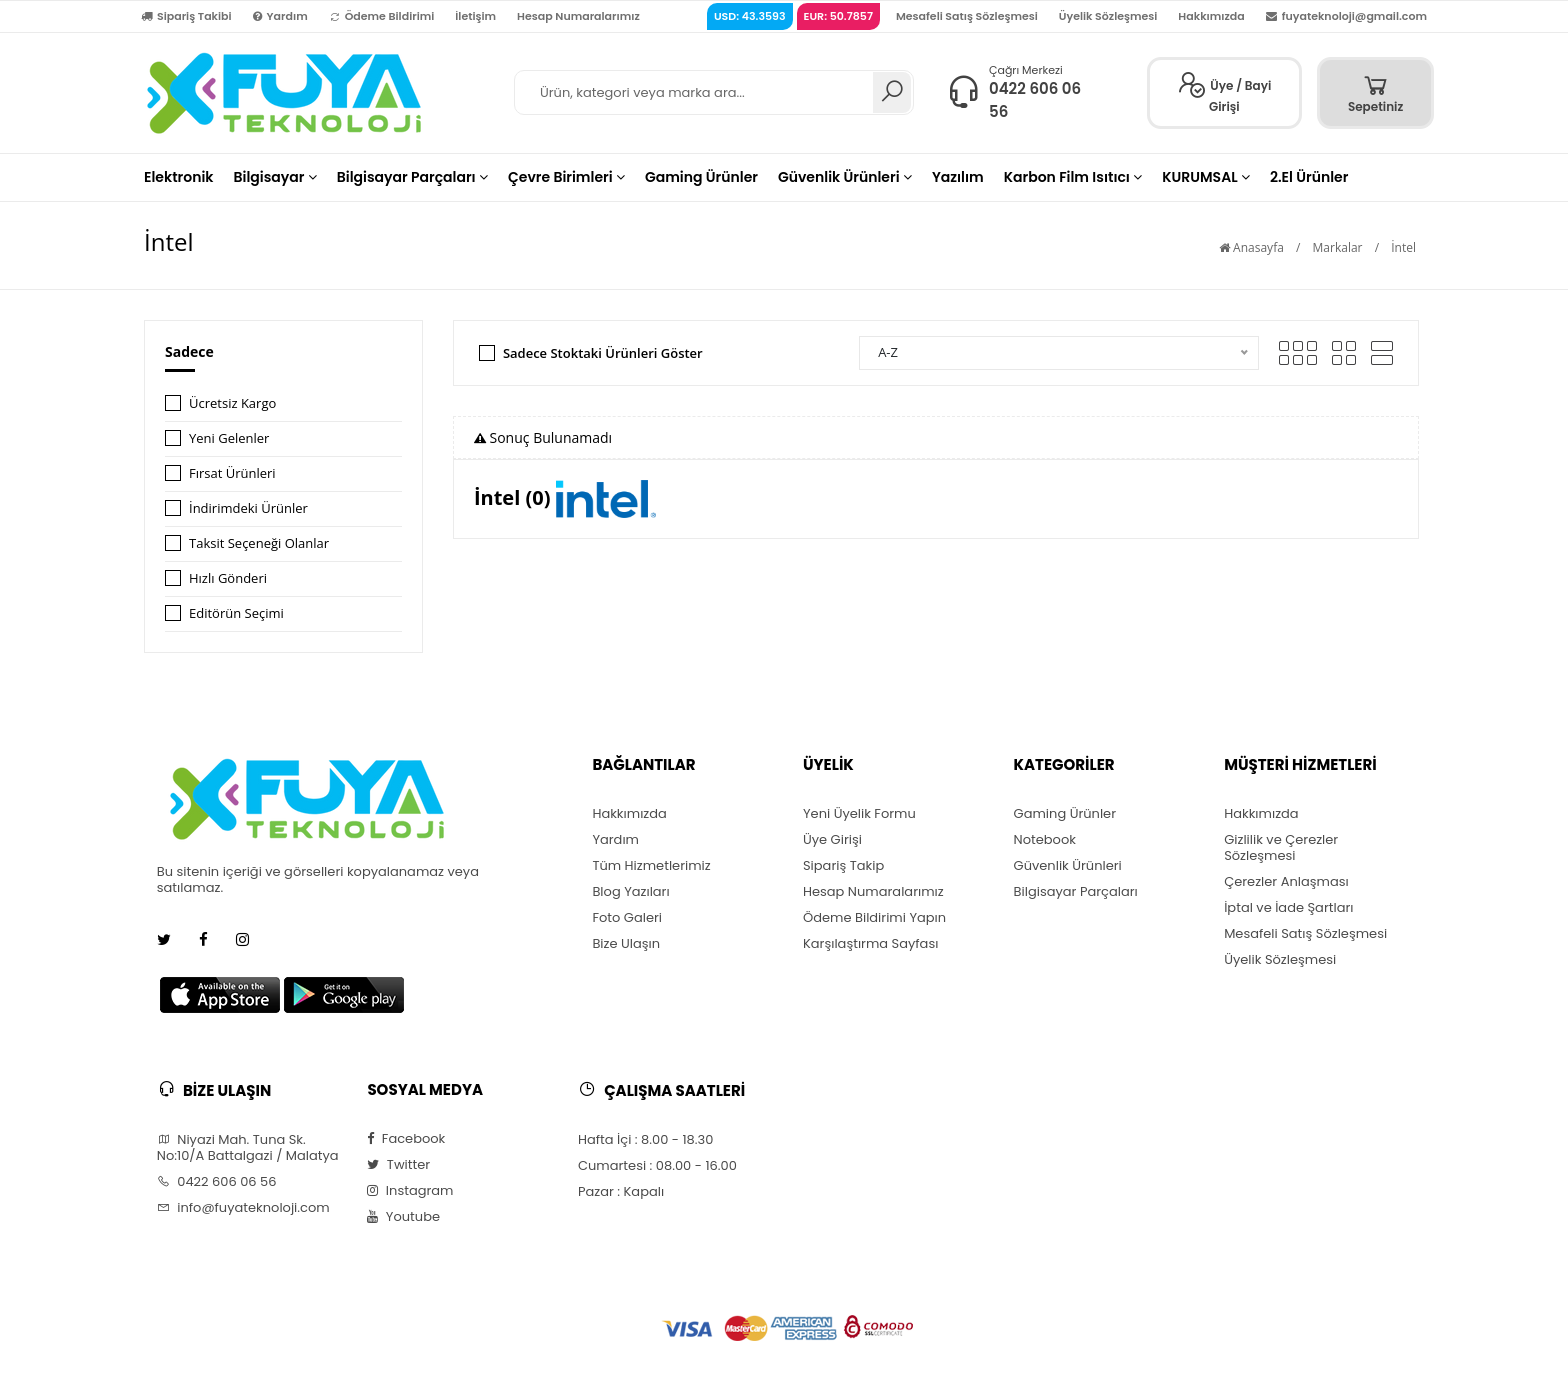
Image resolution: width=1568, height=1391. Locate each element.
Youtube (403, 1217)
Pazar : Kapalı (621, 1192)
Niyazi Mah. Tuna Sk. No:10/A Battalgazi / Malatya (248, 1148)
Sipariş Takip (843, 866)
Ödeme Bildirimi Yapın (874, 918)
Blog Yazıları (630, 892)
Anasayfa (1251, 247)
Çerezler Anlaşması (1286, 882)
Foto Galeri (627, 918)
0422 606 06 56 (217, 1182)
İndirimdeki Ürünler (248, 508)
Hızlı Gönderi (228, 578)
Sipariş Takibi (186, 16)
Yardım (280, 16)
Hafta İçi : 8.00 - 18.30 (645, 1140)
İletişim (475, 16)
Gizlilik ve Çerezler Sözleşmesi (1281, 848)
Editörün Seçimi (236, 613)
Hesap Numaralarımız (578, 16)
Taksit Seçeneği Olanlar (259, 543)
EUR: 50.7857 (838, 16)
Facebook (406, 1139)
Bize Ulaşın (626, 944)
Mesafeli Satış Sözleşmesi (967, 16)
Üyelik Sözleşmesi (1108, 16)
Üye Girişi (832, 840)
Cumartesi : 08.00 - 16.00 (657, 1166)
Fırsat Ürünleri (232, 473)
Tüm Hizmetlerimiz (651, 866)
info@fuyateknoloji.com (243, 1208)
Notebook (1045, 840)
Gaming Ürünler (1065, 814)
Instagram (410, 1191)
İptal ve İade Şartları (1288, 908)
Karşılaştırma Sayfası (870, 944)
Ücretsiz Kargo (232, 403)
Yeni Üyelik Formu (859, 814)
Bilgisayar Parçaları (1076, 892)
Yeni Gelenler (229, 438)
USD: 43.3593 (750, 16)
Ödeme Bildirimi (382, 16)
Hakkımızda (1211, 16)
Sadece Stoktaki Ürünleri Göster (603, 353)
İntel (1403, 247)
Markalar (1338, 247)
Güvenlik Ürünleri (1068, 866)
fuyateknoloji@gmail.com (1346, 16)
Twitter (398, 1165)
